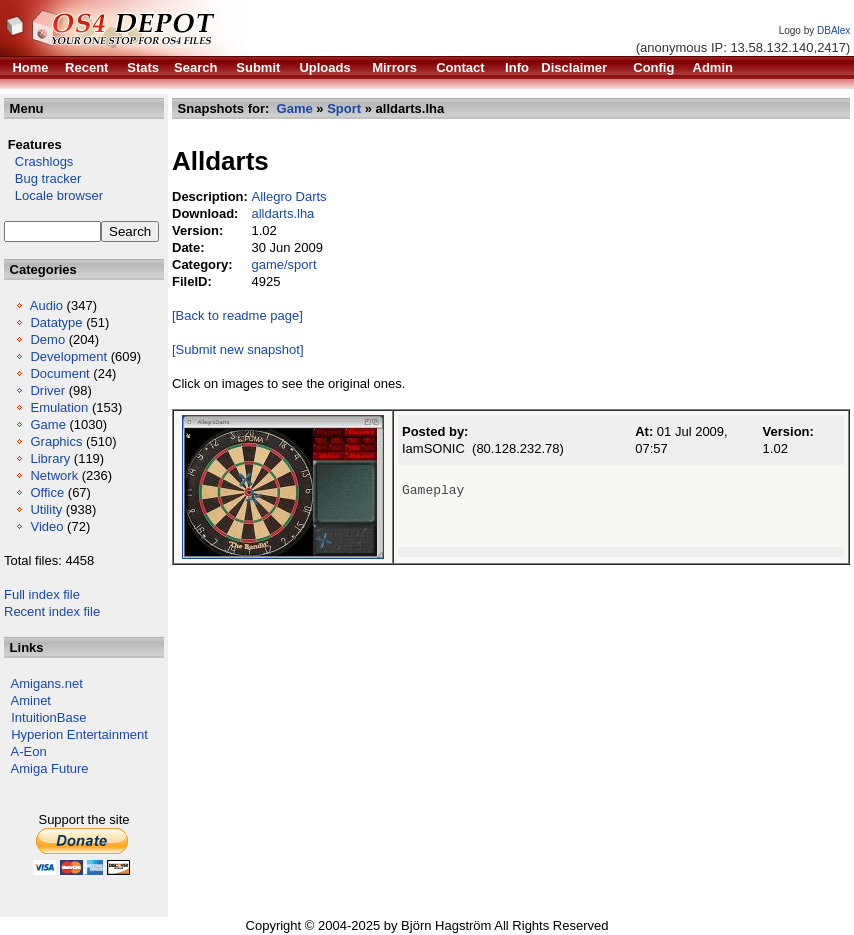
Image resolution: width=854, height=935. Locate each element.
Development (68, 356)
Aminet (31, 700)
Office (47, 492)
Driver (47, 390)
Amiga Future (50, 768)
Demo (47, 339)
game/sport (283, 264)
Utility (46, 509)
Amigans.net (47, 683)
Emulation (59, 407)
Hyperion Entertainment (79, 734)
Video (46, 526)
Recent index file (52, 611)
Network (54, 475)
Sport (344, 108)
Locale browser (53, 195)
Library (50, 458)
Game (47, 424)
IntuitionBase (48, 717)
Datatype (56, 322)
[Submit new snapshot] (238, 349)
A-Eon (29, 751)
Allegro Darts (288, 196)
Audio (46, 305)
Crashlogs (38, 161)
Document (59, 373)
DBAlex (833, 30)
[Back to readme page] (237, 315)
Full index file (42, 594)
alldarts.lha (282, 213)
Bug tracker (42, 178)
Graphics (56, 441)
